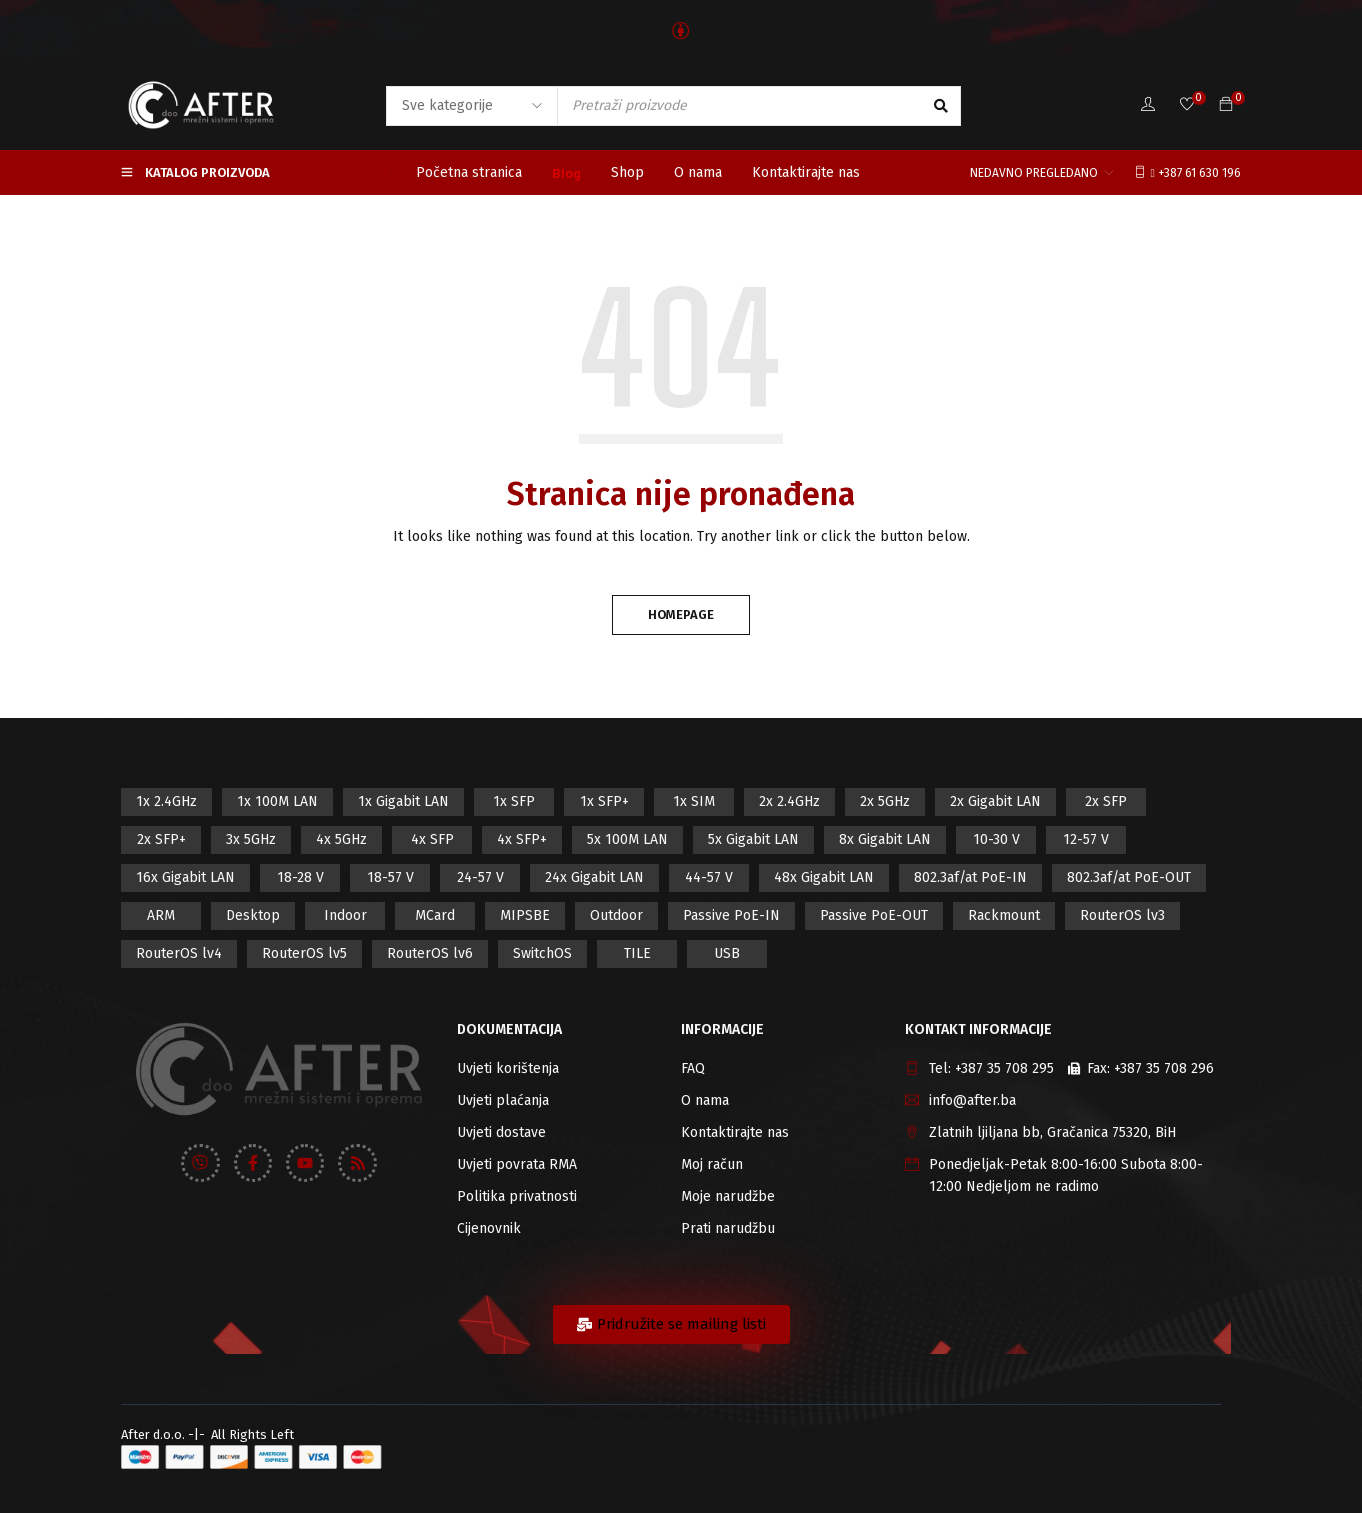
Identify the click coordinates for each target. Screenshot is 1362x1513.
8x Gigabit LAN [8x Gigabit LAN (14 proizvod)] (885, 839)
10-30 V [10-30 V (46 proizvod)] (996, 839)
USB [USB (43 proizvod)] (727, 953)
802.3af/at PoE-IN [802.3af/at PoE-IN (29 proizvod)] (970, 877)
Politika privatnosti (517, 1196)
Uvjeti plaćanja (503, 1100)
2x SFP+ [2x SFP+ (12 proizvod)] (161, 839)
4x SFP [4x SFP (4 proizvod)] (432, 839)
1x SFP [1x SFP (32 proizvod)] (514, 801)
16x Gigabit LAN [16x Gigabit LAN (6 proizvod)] (185, 877)
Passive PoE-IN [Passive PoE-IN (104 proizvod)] (731, 915)
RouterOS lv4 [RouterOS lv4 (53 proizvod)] (179, 953)
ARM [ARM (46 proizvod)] (161, 915)
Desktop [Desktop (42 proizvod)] (253, 915)
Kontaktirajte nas (735, 1132)
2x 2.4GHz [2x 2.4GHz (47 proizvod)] (789, 801)
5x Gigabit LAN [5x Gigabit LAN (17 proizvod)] (753, 839)
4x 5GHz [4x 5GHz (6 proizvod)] (341, 839)
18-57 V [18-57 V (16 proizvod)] (390, 877)
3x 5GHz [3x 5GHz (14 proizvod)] (251, 839)
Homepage (681, 614)
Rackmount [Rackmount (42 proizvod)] (1004, 915)
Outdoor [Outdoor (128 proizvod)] (616, 915)
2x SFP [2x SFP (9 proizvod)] (1106, 801)
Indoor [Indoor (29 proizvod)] (345, 915)
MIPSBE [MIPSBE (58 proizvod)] (525, 915)
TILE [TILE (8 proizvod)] (637, 953)
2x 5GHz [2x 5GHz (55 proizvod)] (885, 801)
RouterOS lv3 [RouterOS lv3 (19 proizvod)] (1122, 915)
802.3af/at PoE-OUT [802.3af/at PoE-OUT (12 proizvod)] (1129, 877)
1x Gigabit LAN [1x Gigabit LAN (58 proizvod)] (403, 801)
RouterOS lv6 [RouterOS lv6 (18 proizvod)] (430, 953)
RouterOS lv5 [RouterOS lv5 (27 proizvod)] (304, 953)
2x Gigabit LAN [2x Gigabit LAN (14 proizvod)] (995, 801)
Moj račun (712, 1164)
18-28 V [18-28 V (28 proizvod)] (300, 877)
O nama (705, 1100)
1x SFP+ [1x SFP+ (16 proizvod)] (604, 801)
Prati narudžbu (728, 1228)
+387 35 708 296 (1164, 1068)
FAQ (693, 1068)
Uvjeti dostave (501, 1132)
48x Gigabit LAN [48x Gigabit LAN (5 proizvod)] (824, 877)
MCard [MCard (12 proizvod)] (435, 915)
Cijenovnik (489, 1228)
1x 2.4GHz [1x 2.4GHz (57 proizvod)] (166, 801)
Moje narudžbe (728, 1196)
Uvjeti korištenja (508, 1068)
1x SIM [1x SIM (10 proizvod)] (694, 801)
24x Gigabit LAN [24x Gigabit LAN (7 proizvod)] (594, 877)
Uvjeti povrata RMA (517, 1164)
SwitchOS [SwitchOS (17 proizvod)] (542, 953)
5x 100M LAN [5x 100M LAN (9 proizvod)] (627, 839)
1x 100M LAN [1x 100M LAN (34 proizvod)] (277, 801)
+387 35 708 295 (1004, 1068)
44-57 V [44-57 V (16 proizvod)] (709, 877)
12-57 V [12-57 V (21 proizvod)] (1086, 839)
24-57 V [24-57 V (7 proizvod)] (480, 877)
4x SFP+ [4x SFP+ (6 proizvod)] (522, 839)
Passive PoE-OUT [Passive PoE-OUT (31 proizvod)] (874, 915)
